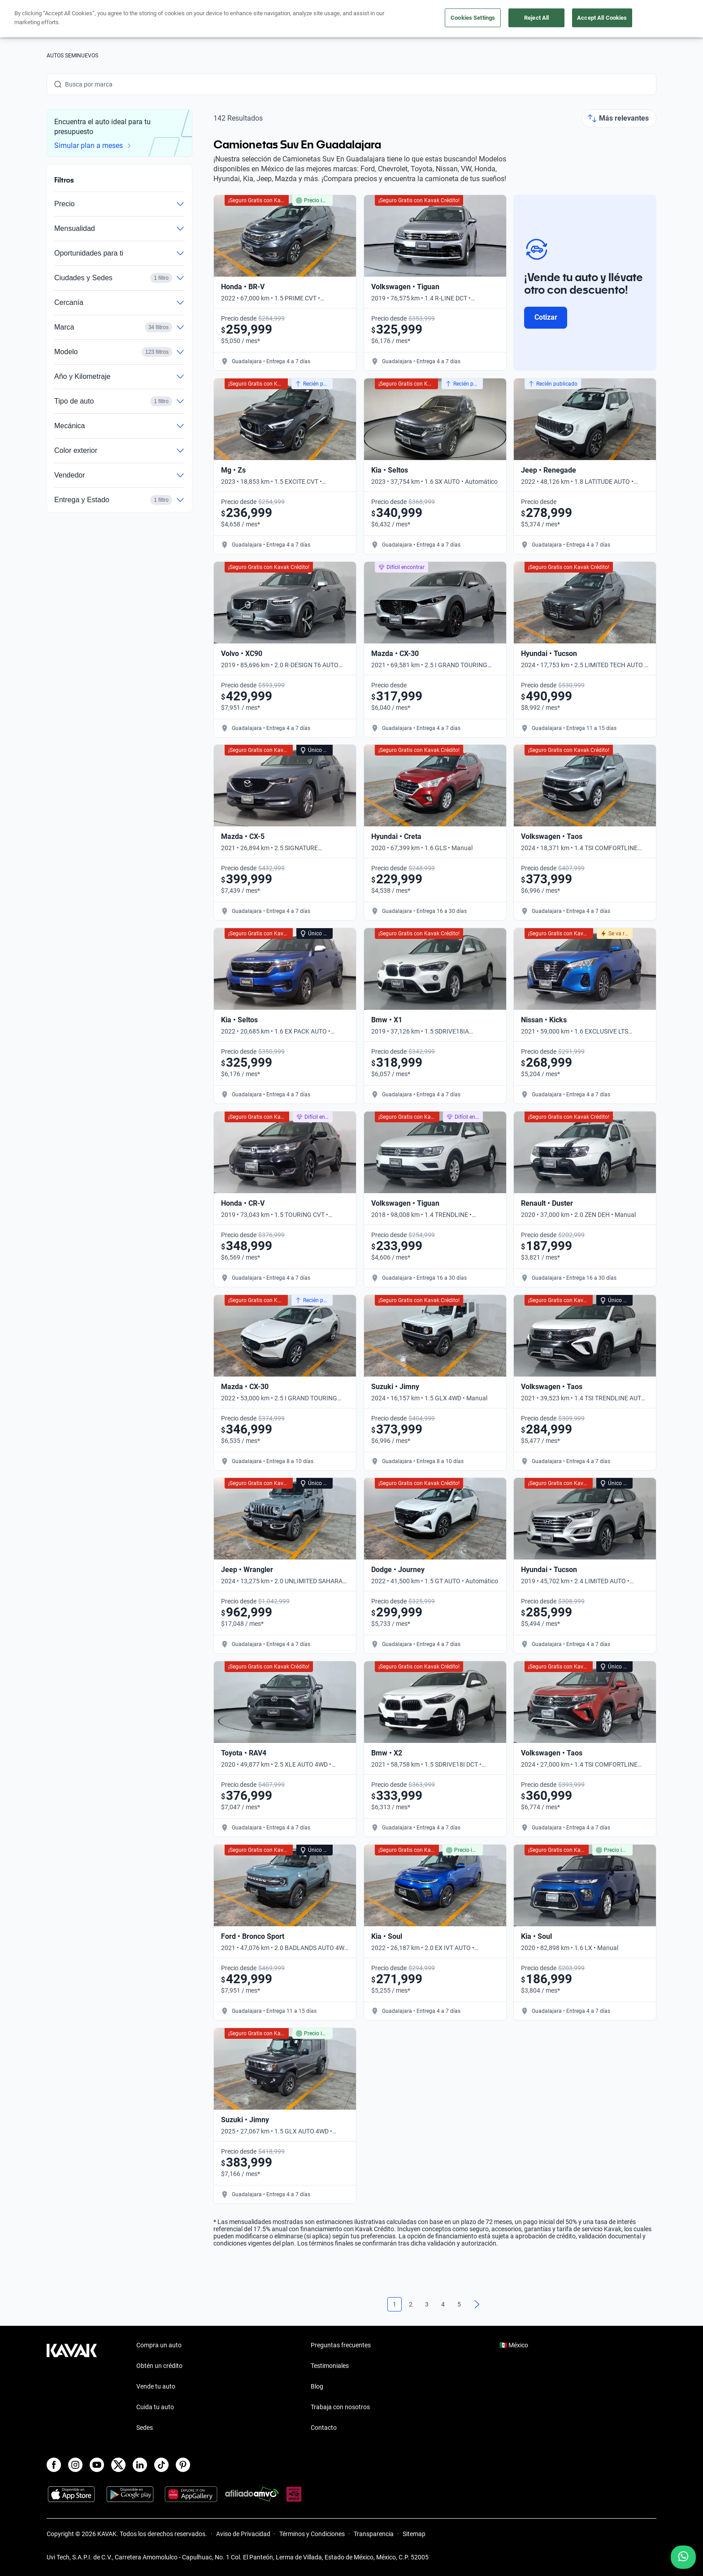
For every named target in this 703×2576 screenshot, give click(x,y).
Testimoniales (330, 2365)
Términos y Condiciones (312, 2533)
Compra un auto (159, 2345)
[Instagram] (75, 2465)
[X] (118, 2465)
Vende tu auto (155, 2386)
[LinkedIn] (140, 2465)
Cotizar (545, 317)
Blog (317, 2386)
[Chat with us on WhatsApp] (683, 2557)
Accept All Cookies (602, 17)
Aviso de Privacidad (243, 2533)
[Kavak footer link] (72, 2387)
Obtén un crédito (159, 2365)
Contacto (324, 2427)
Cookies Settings (473, 17)
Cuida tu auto (155, 2407)
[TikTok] (161, 2465)
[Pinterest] (183, 2465)
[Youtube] (97, 2465)
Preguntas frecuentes (341, 2345)
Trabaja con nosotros (340, 2407)
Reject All (536, 17)
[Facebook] (54, 2465)
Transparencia (374, 2533)
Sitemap (414, 2533)
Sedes (144, 2427)
